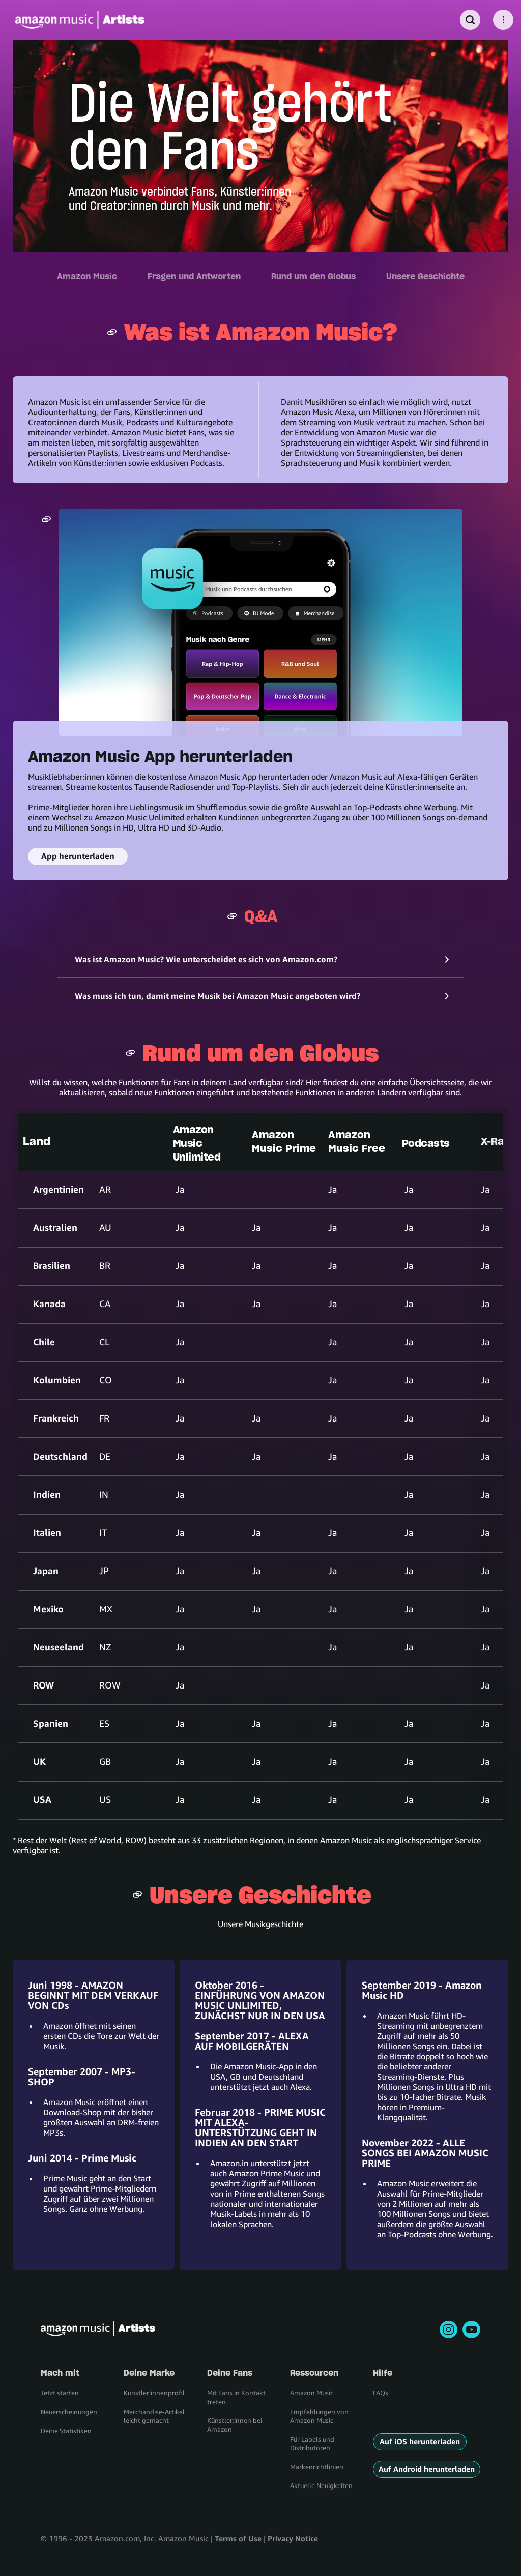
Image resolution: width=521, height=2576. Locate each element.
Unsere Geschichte (425, 276)
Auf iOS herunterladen (420, 2441)
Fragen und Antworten (194, 276)
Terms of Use (238, 2538)
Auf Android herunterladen (427, 2468)
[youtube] (471, 2329)
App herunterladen (77, 856)
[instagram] (448, 2329)
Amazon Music (87, 276)
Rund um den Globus (313, 276)
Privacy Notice (293, 2538)
